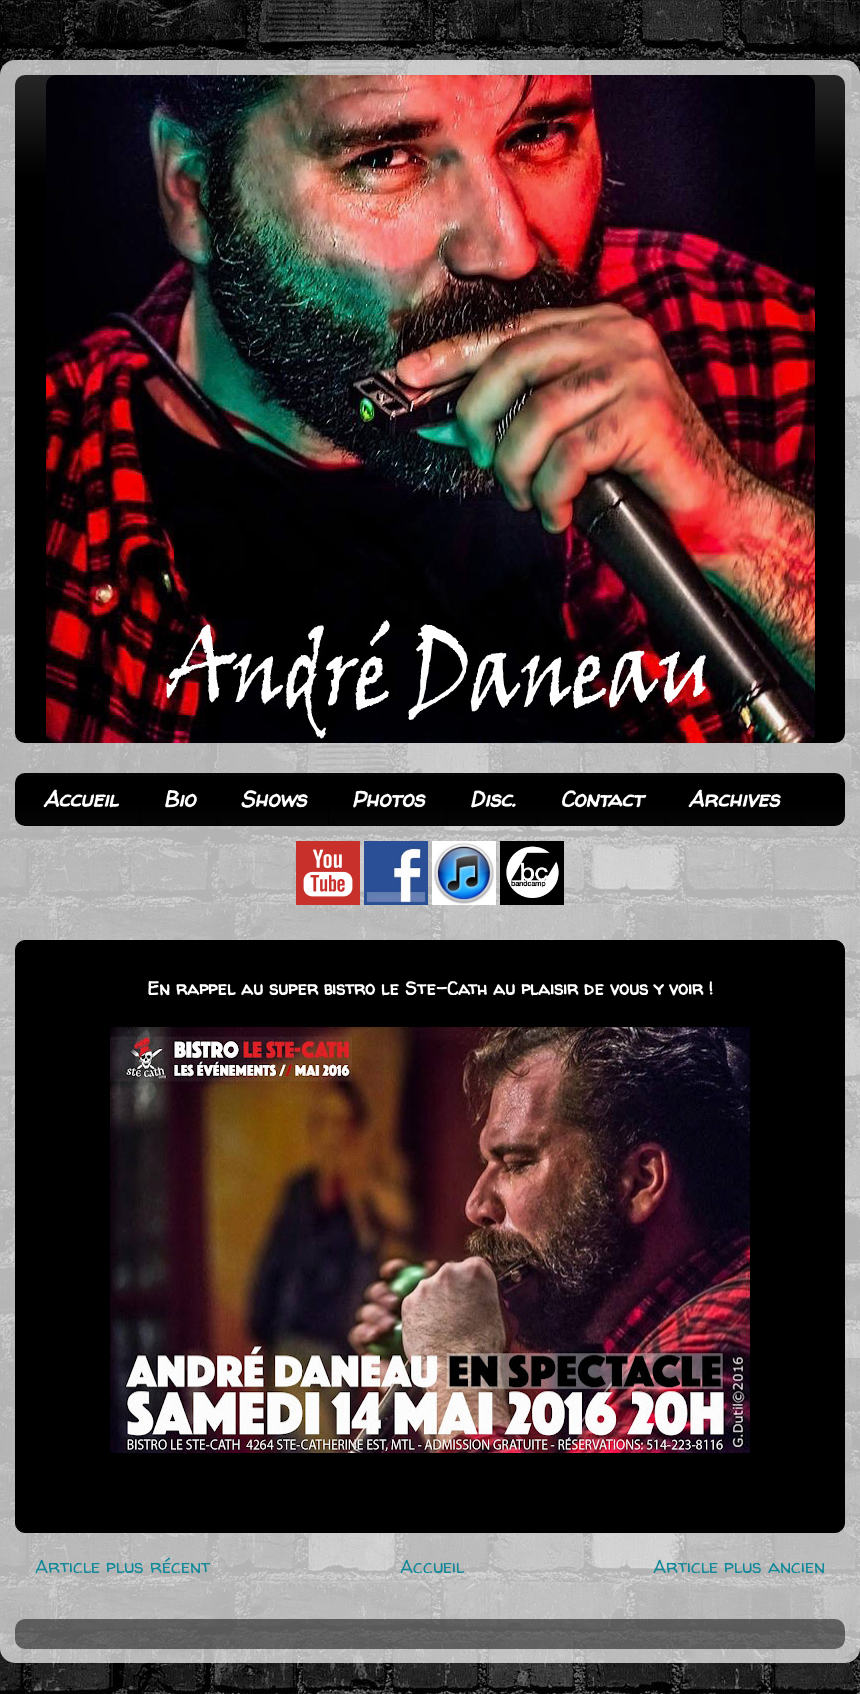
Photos (387, 799)
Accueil (80, 799)
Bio (179, 799)
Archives (733, 799)
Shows (273, 799)
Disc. (492, 799)
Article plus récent (122, 1566)
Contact (601, 799)
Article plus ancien (739, 1566)
